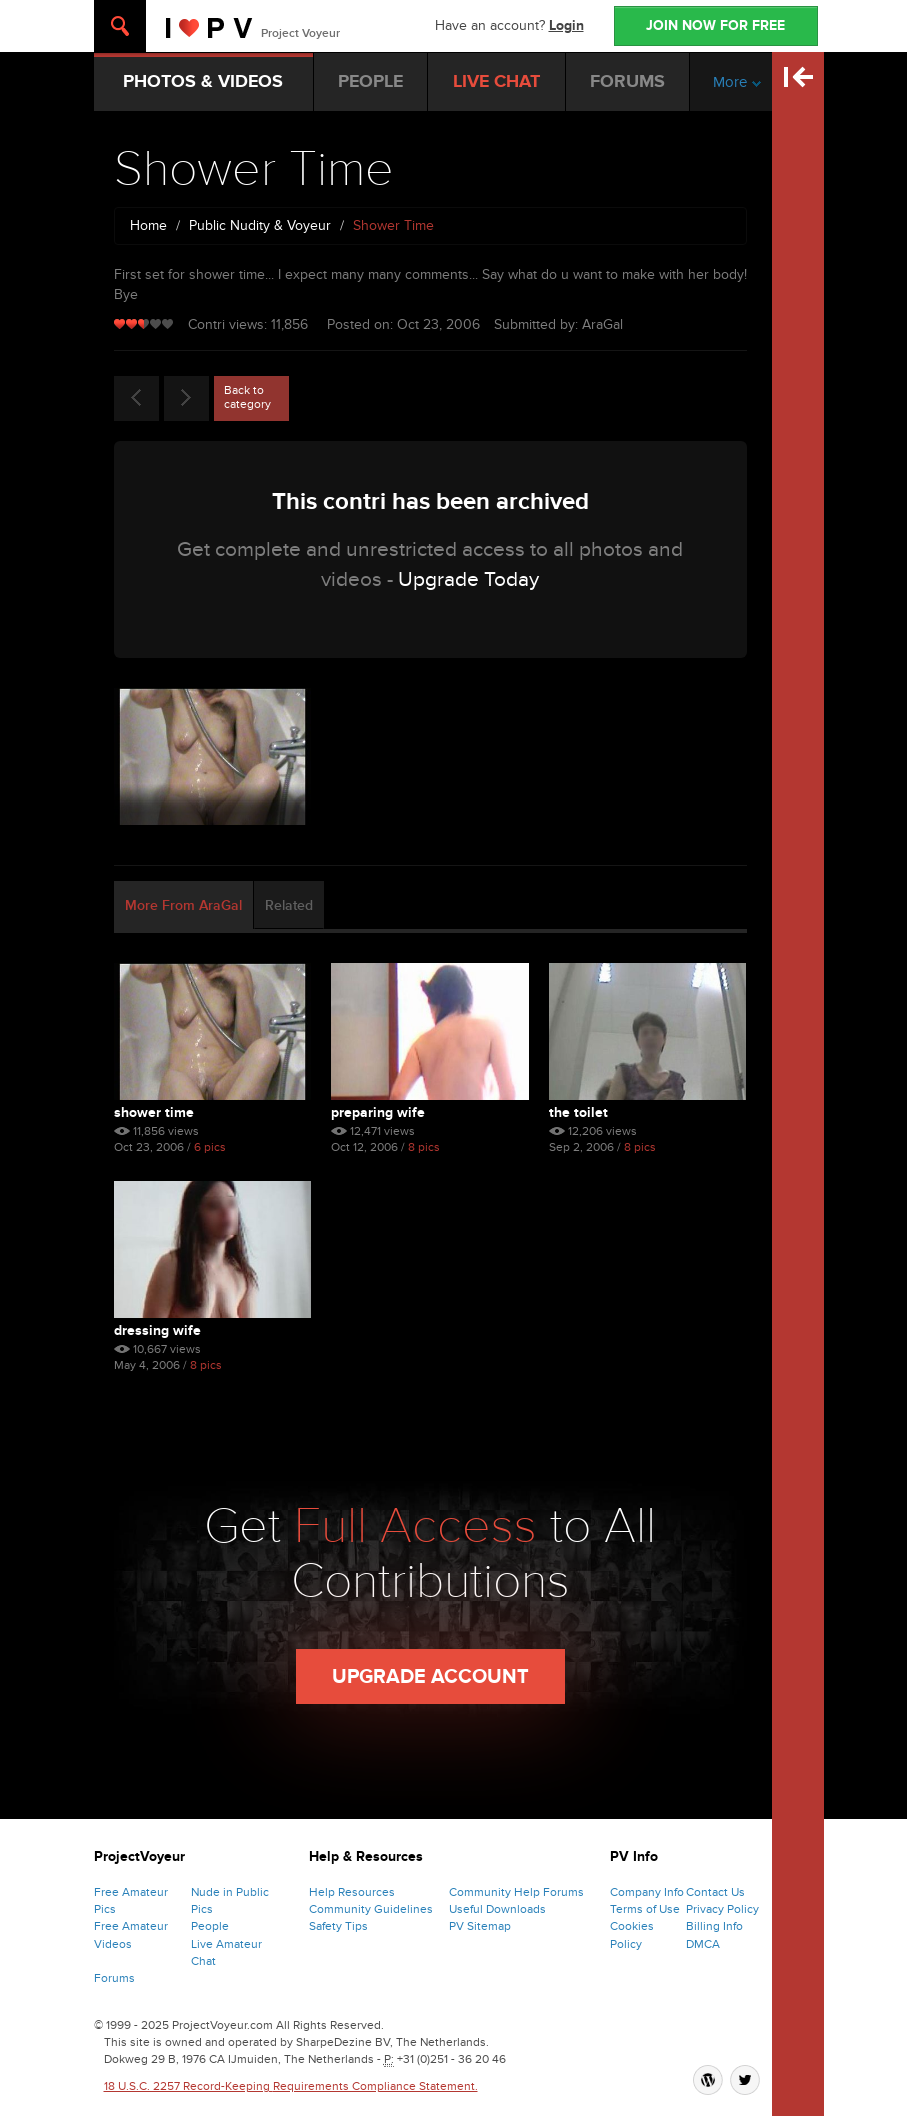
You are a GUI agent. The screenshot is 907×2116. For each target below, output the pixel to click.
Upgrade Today (468, 579)
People (210, 1926)
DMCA (703, 1944)
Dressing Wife (157, 1330)
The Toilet (578, 1112)
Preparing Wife (378, 1112)
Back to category (247, 397)
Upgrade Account (430, 1677)
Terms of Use (645, 1909)
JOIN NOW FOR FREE (715, 25)
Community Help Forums (516, 1892)
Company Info (647, 1892)
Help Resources (352, 1892)
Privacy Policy (722, 1909)
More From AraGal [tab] (183, 905)
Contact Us (715, 1892)
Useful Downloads (497, 1909)
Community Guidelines (371, 1909)
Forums (114, 1978)
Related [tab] (289, 905)
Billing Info (714, 1926)
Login (566, 25)
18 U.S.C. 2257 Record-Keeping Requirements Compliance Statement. (291, 2086)
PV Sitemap (480, 1926)
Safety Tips (338, 1926)
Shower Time (154, 1112)
